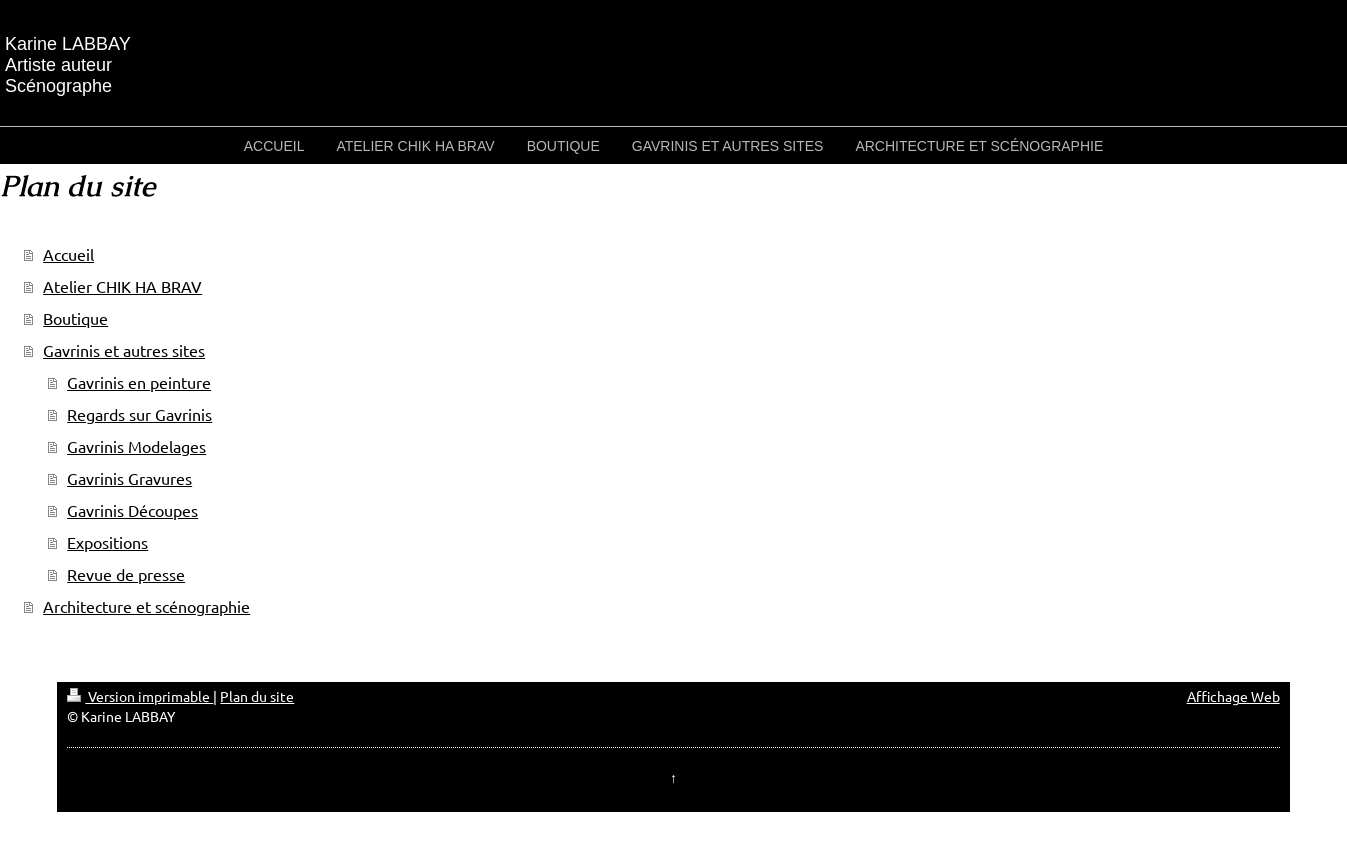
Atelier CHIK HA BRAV (122, 286)
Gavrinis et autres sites (124, 350)
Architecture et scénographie (146, 606)
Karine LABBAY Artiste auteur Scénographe (68, 65)
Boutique (75, 318)
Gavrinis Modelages (136, 446)
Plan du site (257, 696)
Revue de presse (126, 574)
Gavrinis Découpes (132, 510)
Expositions (107, 542)
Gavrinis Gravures (129, 478)
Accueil (68, 254)
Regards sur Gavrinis (139, 414)
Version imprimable (140, 696)
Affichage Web (1233, 696)
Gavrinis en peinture (139, 382)
